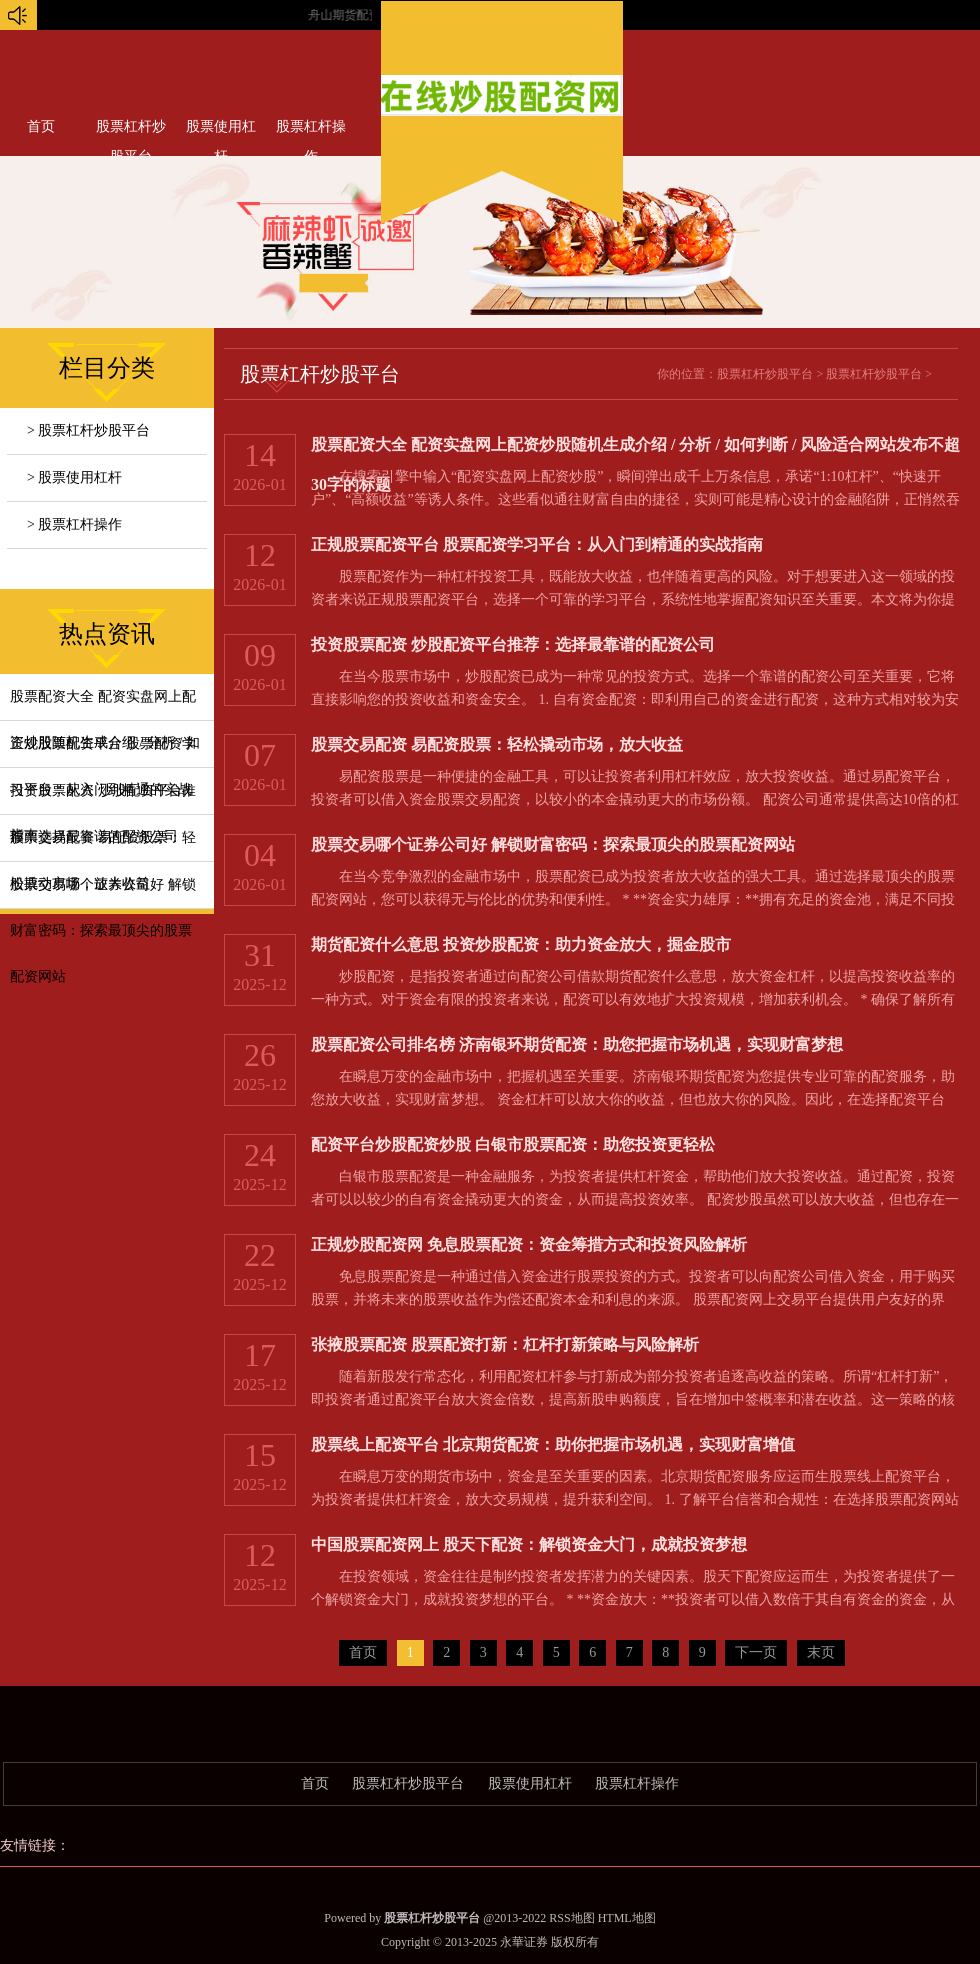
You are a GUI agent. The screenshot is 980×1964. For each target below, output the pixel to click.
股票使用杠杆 (221, 131)
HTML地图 (627, 1918)
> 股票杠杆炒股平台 (88, 430)
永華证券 (524, 1942)
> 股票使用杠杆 (74, 477)
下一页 (756, 1652)
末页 (821, 1652)
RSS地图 (571, 1918)
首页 (41, 126)
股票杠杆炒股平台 (131, 131)
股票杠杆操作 (311, 131)
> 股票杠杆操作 (74, 524)
